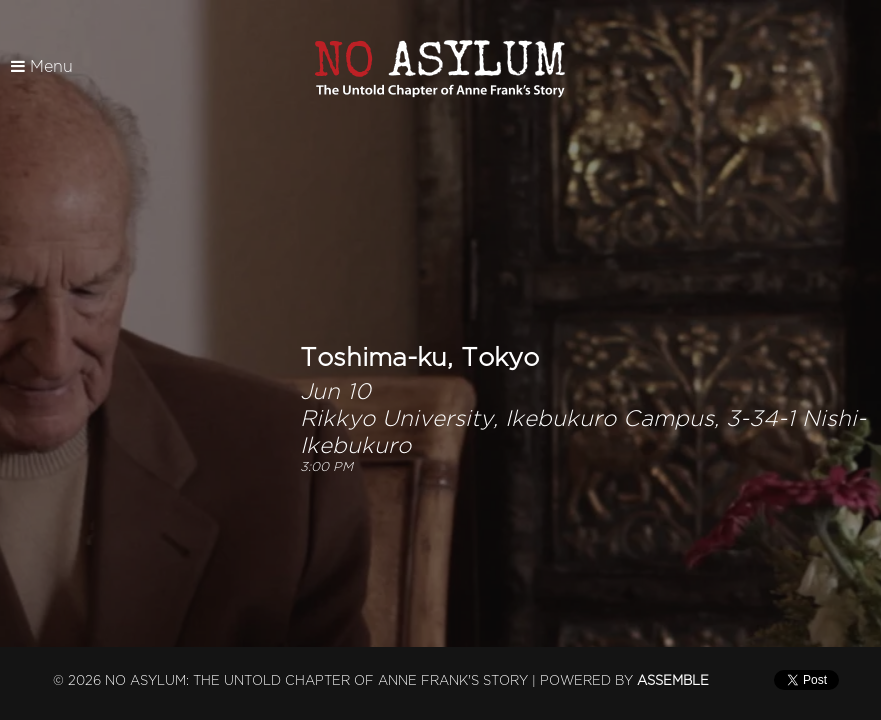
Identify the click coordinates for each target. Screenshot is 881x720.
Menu (42, 67)
